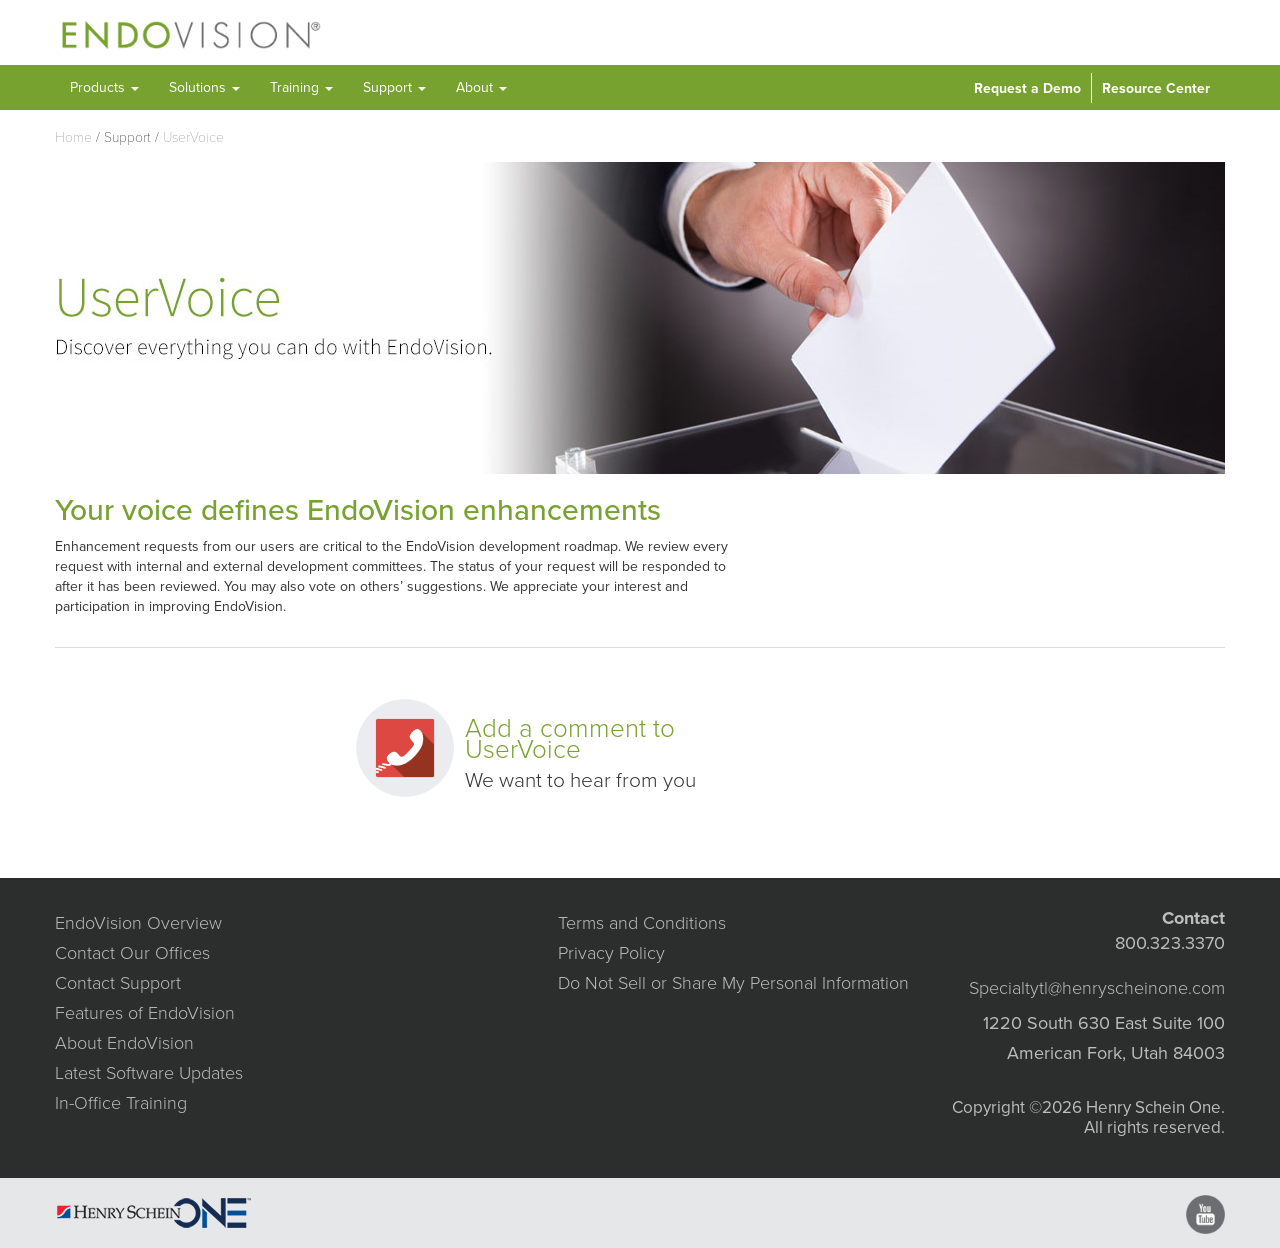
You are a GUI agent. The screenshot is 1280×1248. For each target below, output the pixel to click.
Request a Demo (1027, 88)
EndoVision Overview (138, 923)
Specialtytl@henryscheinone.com (1097, 988)
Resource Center (1156, 88)
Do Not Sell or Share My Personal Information (733, 983)
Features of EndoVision (145, 1013)
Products (104, 87)
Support (394, 87)
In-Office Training (121, 1103)
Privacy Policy (611, 953)
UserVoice (193, 137)
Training (301, 87)
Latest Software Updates (149, 1073)
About (481, 87)
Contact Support (118, 983)
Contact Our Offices (132, 953)
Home (73, 137)
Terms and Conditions (642, 923)
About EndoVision (124, 1043)
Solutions (204, 87)
